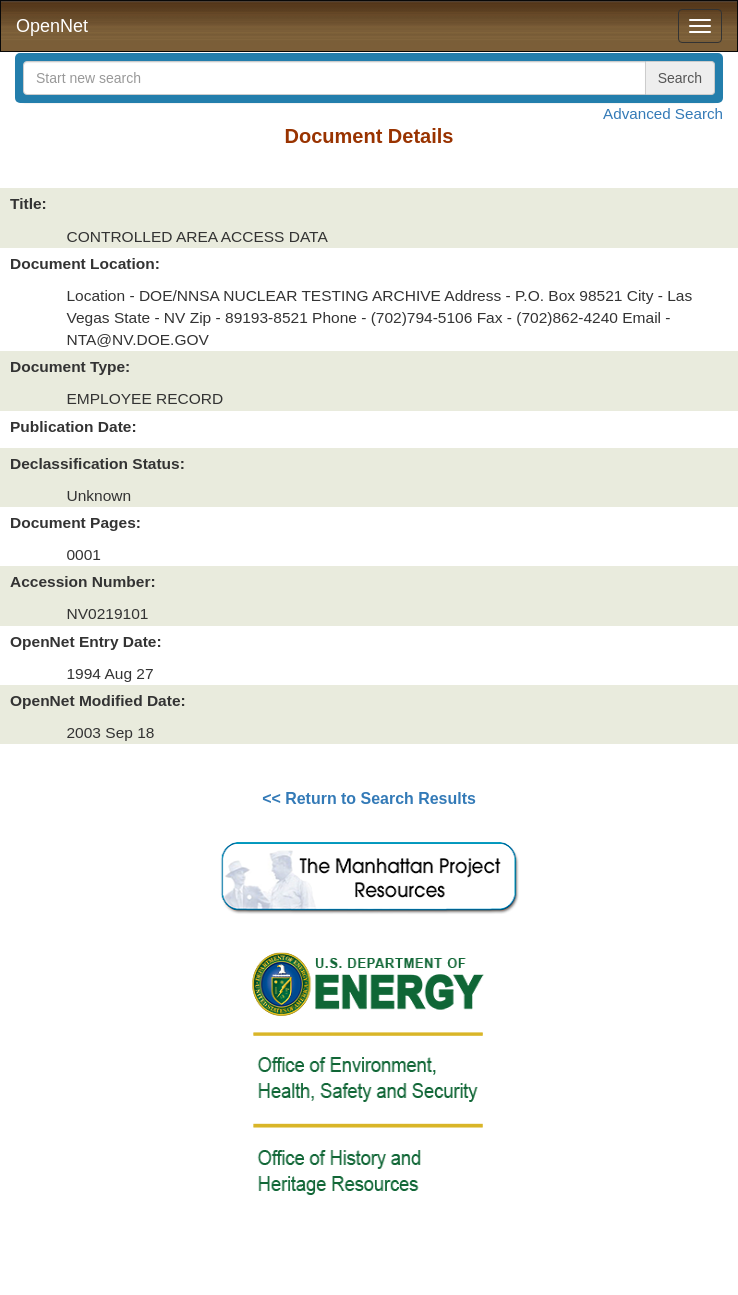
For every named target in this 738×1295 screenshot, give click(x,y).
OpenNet (52, 26)
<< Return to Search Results (369, 798)
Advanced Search (663, 113)
